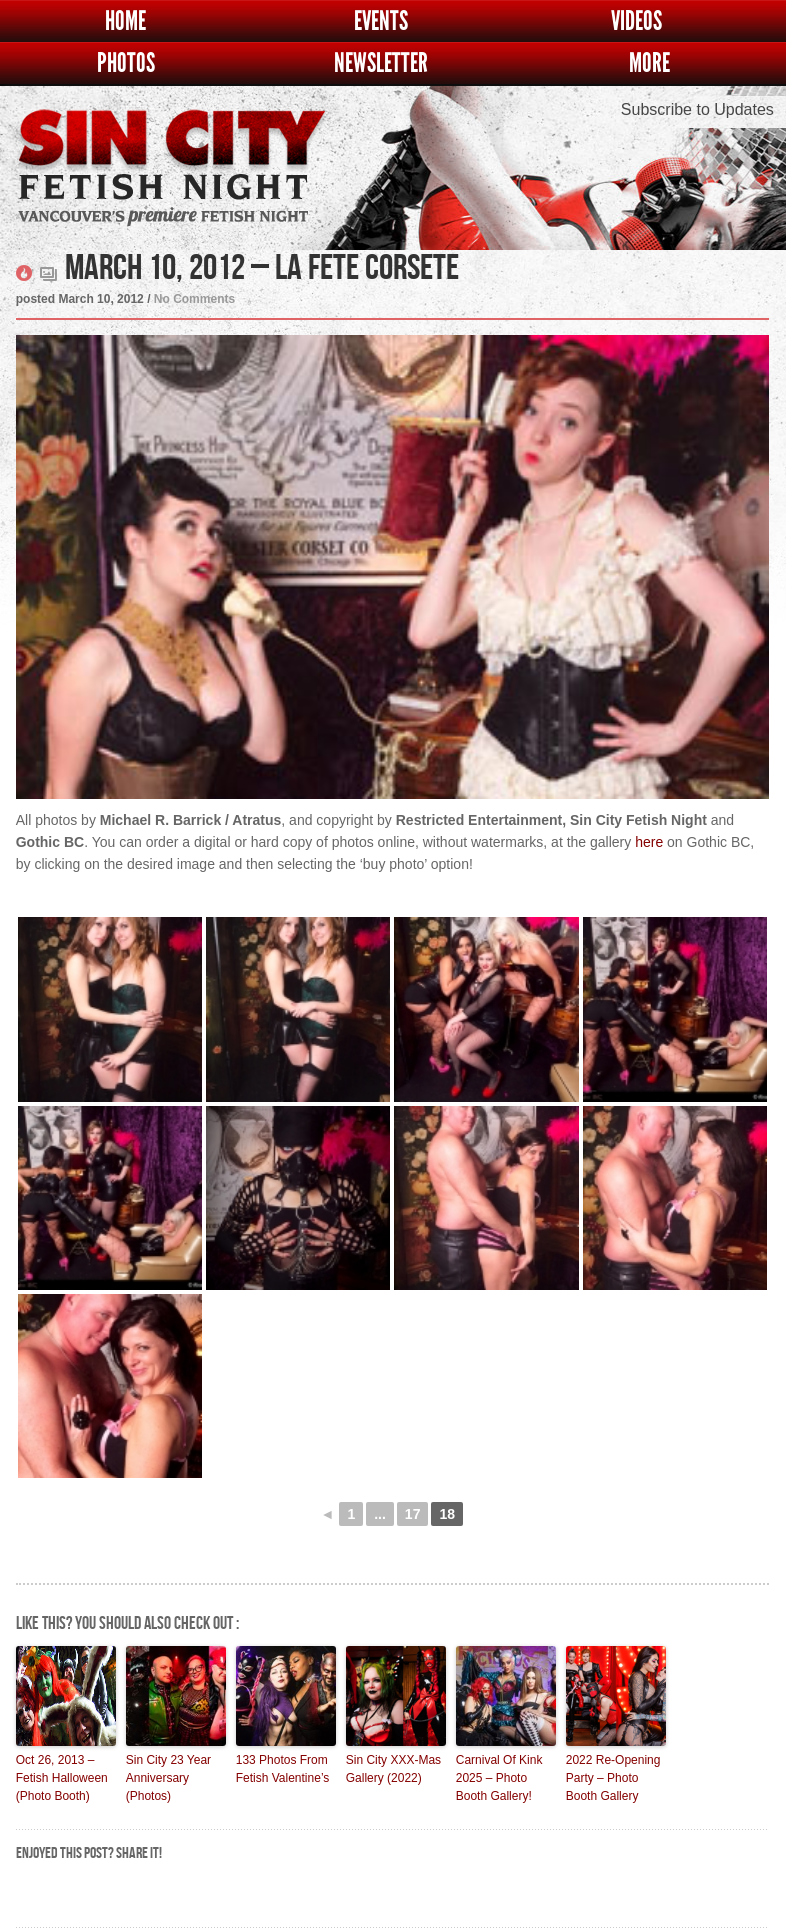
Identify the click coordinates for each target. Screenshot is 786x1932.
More (649, 63)
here (649, 842)
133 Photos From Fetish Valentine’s (283, 1769)
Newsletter (381, 63)
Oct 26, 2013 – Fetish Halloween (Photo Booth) (62, 1778)
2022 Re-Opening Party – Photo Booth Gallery (613, 1778)
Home (125, 21)
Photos (126, 63)
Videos (636, 21)
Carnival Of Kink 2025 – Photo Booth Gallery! (499, 1778)
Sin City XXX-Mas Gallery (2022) (393, 1769)
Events (381, 21)
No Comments (194, 299)
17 (413, 1514)
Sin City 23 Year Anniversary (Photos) (168, 1778)
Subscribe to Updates (697, 109)
